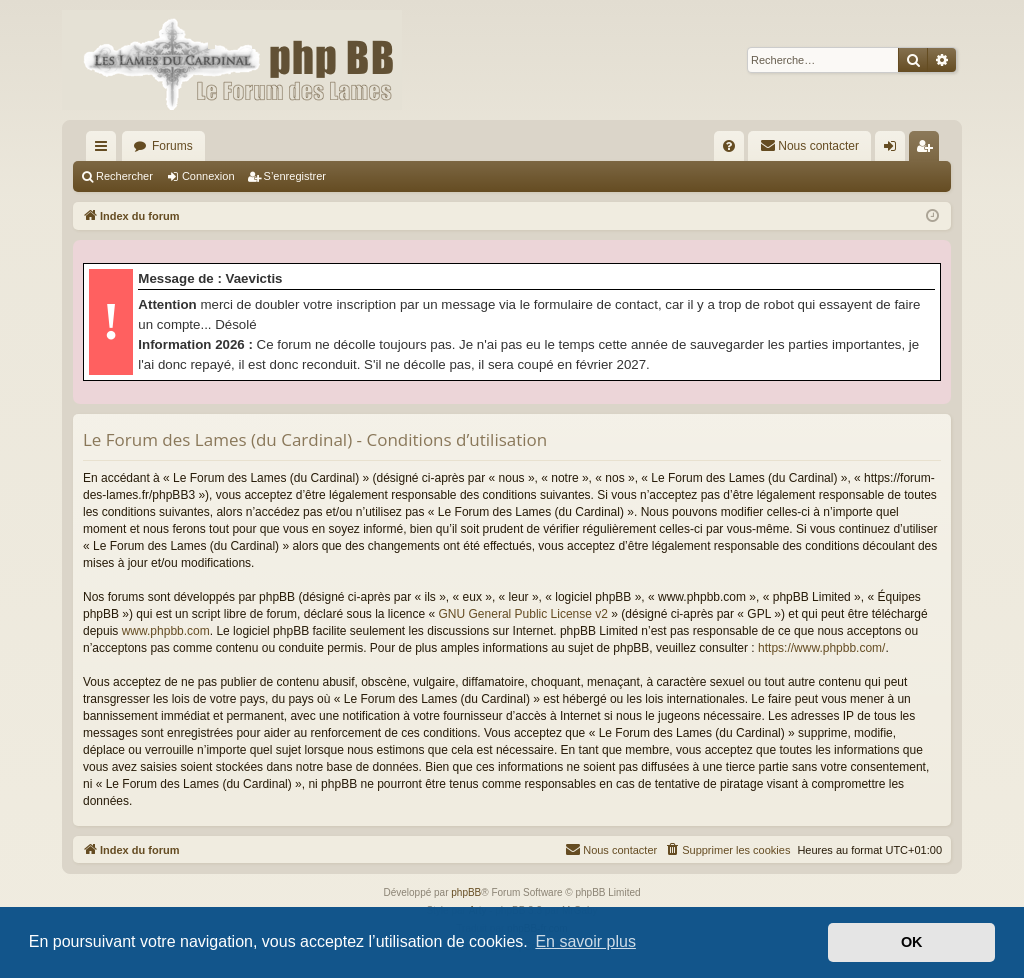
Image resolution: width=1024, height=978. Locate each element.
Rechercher (124, 176)
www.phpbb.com (166, 631)
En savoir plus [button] (585, 941)
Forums (172, 146)
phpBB (466, 892)
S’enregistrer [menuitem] (928, 150)
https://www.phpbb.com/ (821, 648)
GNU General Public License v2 (523, 614)
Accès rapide (105, 150)
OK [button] (912, 942)
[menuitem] (729, 146)
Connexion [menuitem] (894, 150)
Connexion (208, 176)
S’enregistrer (295, 176)
